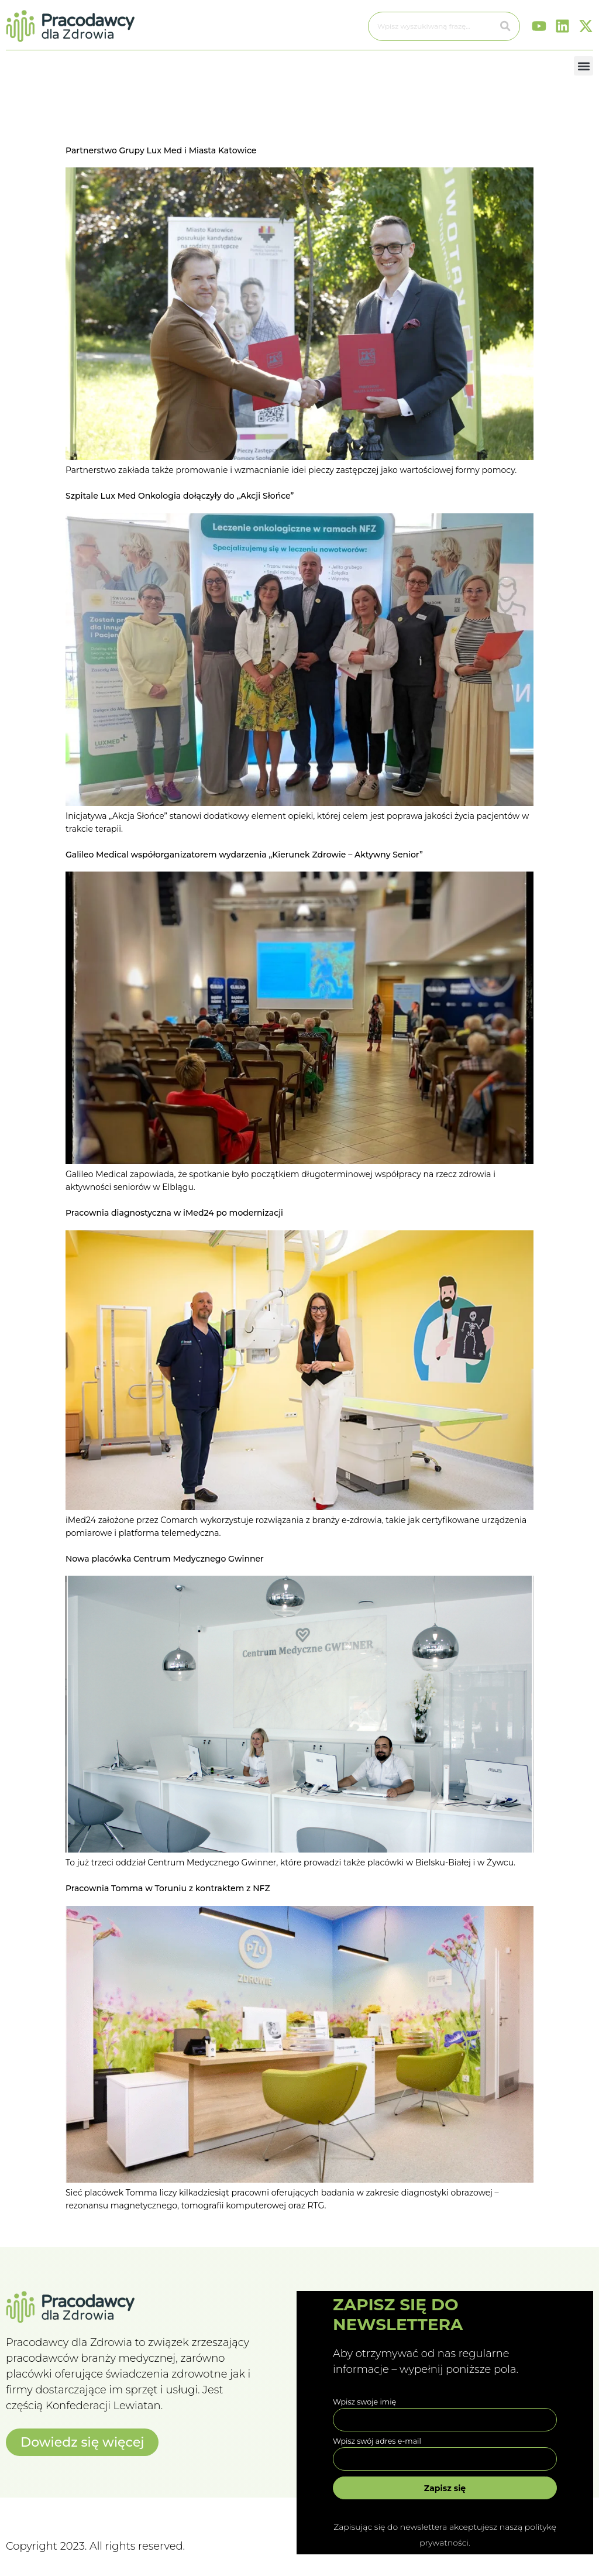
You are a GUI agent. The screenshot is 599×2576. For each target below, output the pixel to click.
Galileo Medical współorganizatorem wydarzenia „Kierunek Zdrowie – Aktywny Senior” (244, 854)
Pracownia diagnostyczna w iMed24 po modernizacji (174, 1213)
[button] (583, 66)
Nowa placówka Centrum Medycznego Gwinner (165, 1558)
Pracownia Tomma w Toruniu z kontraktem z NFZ (168, 1888)
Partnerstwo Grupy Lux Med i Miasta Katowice (161, 150)
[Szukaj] (505, 26)
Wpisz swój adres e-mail (377, 2441)
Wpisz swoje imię (364, 2401)
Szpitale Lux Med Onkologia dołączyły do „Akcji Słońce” (180, 495)
